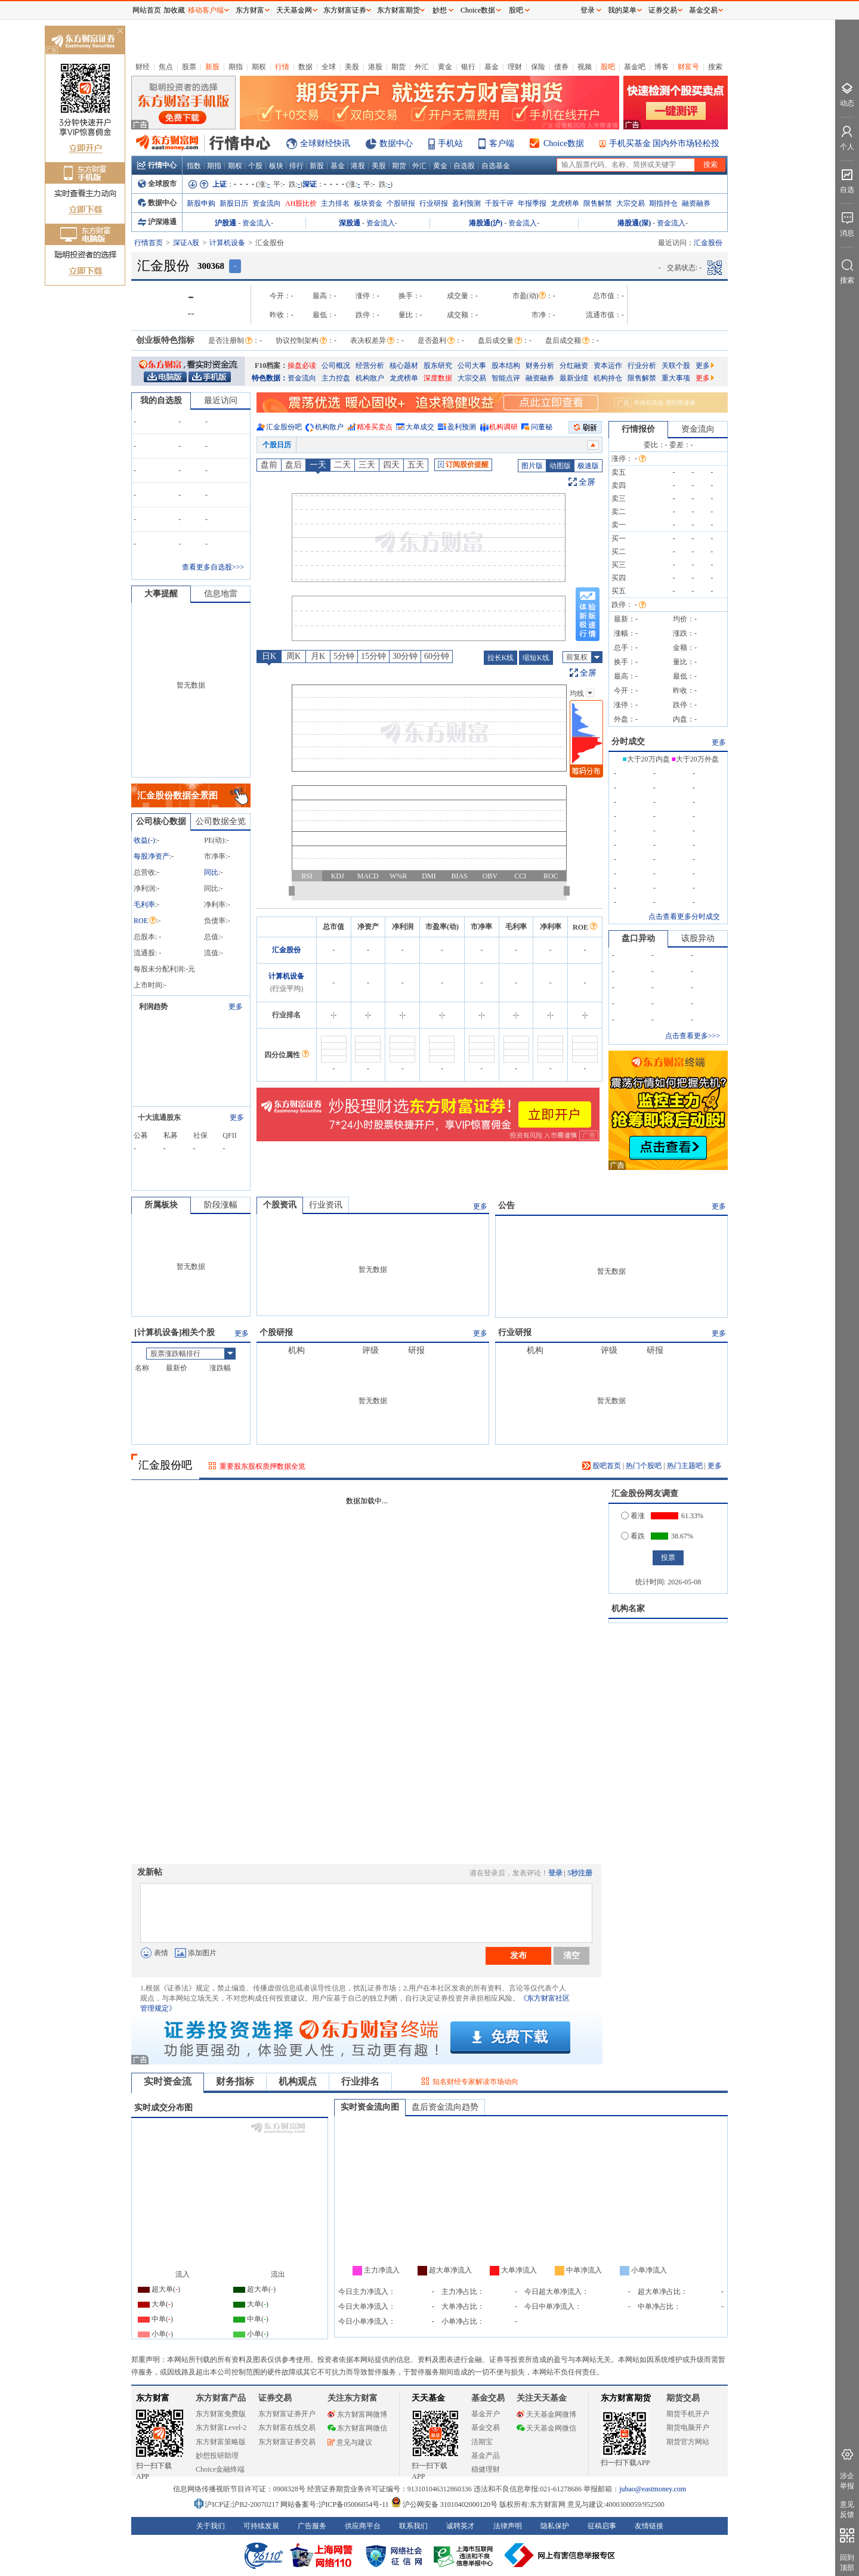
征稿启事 (602, 2526)
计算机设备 (227, 243)
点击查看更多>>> (692, 1036)
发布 (518, 1955)
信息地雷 (220, 593)
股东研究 (438, 365)
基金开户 (485, 2414)
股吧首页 (601, 1466)
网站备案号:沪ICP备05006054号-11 (335, 2504)
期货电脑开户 (687, 2427)
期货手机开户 (687, 2414)
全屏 (587, 482)
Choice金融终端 (220, 2469)
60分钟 (436, 656)
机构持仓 (608, 378)
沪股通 (225, 223)
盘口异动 (638, 938)
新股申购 (201, 203)
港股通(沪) (485, 223)
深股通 (349, 223)
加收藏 (174, 10)
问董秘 (541, 427)
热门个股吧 (644, 1466)
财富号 (688, 67)
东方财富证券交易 (287, 2442)
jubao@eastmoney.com (652, 2489)
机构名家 (628, 1608)
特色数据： (270, 378)
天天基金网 (294, 10)
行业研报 (433, 203)
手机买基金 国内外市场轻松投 (664, 143)
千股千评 (499, 203)
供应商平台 (363, 2526)
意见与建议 (349, 2442)
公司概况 (336, 365)
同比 (211, 872)
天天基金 (428, 2398)
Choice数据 (563, 143)
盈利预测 (466, 203)
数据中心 (396, 143)
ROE (145, 921)
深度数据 (438, 378)
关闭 (120, 31)
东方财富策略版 (221, 2442)
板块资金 (368, 203)
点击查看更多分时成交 (684, 916)
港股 (375, 67)
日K (269, 656)
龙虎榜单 (565, 203)
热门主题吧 (685, 1466)
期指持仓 (663, 203)
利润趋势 (153, 1006)
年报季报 (532, 203)
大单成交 (420, 427)
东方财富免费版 (221, 2414)
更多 (705, 365)
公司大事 (472, 365)
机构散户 (370, 378)
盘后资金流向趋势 (445, 2107)
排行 (296, 166)
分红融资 (574, 365)
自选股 (464, 166)
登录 (555, 1873)
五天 (415, 464)
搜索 (715, 67)
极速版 (588, 466)
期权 (259, 67)
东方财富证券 (344, 10)
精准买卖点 (375, 427)
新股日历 (234, 203)
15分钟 (373, 656)
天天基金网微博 (546, 2414)
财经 (142, 67)
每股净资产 (151, 856)
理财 (515, 67)
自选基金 (495, 166)
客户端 (501, 143)
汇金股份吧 (284, 427)
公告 (506, 1205)
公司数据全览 (221, 821)
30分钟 (405, 656)
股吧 (608, 67)
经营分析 (370, 365)
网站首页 (146, 10)
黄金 (445, 67)
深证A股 (186, 243)
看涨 (633, 1516)
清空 (571, 1955)
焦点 (166, 67)
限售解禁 (597, 203)
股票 (189, 67)
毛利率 (144, 904)
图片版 (532, 466)
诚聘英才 (460, 2526)
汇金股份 (286, 950)
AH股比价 (301, 203)
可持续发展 (261, 2526)
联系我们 (413, 2526)
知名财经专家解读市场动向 (475, 2081)
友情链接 (649, 2526)
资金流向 (266, 203)
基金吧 (634, 67)
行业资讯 (325, 1204)
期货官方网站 (687, 2442)
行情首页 (148, 243)
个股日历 (276, 445)
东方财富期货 (626, 2398)
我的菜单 (622, 10)
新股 (212, 67)
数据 (305, 67)
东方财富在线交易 (287, 2427)
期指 (235, 67)
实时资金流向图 (370, 2107)
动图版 (560, 466)
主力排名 (335, 203)
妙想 (439, 10)
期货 (398, 67)
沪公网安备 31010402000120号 (444, 2504)
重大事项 (676, 378)
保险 (538, 67)
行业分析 (642, 365)
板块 (276, 166)
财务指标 (235, 2081)
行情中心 (157, 165)
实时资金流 (167, 2081)
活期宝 (482, 2442)
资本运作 (608, 365)
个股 (255, 166)
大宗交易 (630, 203)
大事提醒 (161, 593)
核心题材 (404, 365)
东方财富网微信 (357, 2428)
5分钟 (343, 656)
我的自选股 (161, 400)
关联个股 (676, 365)
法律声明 (507, 2526)
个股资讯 (279, 1204)
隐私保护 (554, 2526)
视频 (584, 67)
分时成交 (628, 741)
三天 (367, 464)
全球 (329, 67)
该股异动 (698, 938)
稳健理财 (485, 2469)
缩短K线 (536, 658)
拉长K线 (500, 658)
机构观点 (298, 2081)
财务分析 (540, 365)
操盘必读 (302, 365)
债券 (561, 67)
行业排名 (360, 2081)
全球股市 (157, 183)
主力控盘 (336, 378)
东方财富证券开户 (287, 2414)
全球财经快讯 (325, 143)
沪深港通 (157, 222)
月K (318, 656)
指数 (194, 166)
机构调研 (503, 427)
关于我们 (210, 2526)
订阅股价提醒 (463, 464)
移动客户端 (206, 10)
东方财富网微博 (357, 2414)
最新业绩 (574, 378)
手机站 (450, 143)
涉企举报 (847, 2481)
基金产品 (485, 2455)
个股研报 (401, 203)
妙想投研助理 (217, 2455)
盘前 (269, 464)
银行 (468, 67)
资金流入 (256, 223)
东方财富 (152, 2398)
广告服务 (312, 2526)
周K (293, 656)
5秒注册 (579, 1873)
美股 (352, 67)
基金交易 (485, 2427)
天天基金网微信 (546, 2428)
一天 (318, 464)
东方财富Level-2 (221, 2427)
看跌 (633, 1536)
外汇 (422, 67)
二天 (342, 464)
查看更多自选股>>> (213, 567)
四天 (391, 464)
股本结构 (506, 365)
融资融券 (696, 203)
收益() (144, 840)
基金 (491, 67)
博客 (661, 67)
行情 (282, 67)
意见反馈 (847, 2509)
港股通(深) (634, 223)
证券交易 (662, 10)
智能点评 (506, 378)
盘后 (293, 464)
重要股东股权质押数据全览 (262, 1466)
